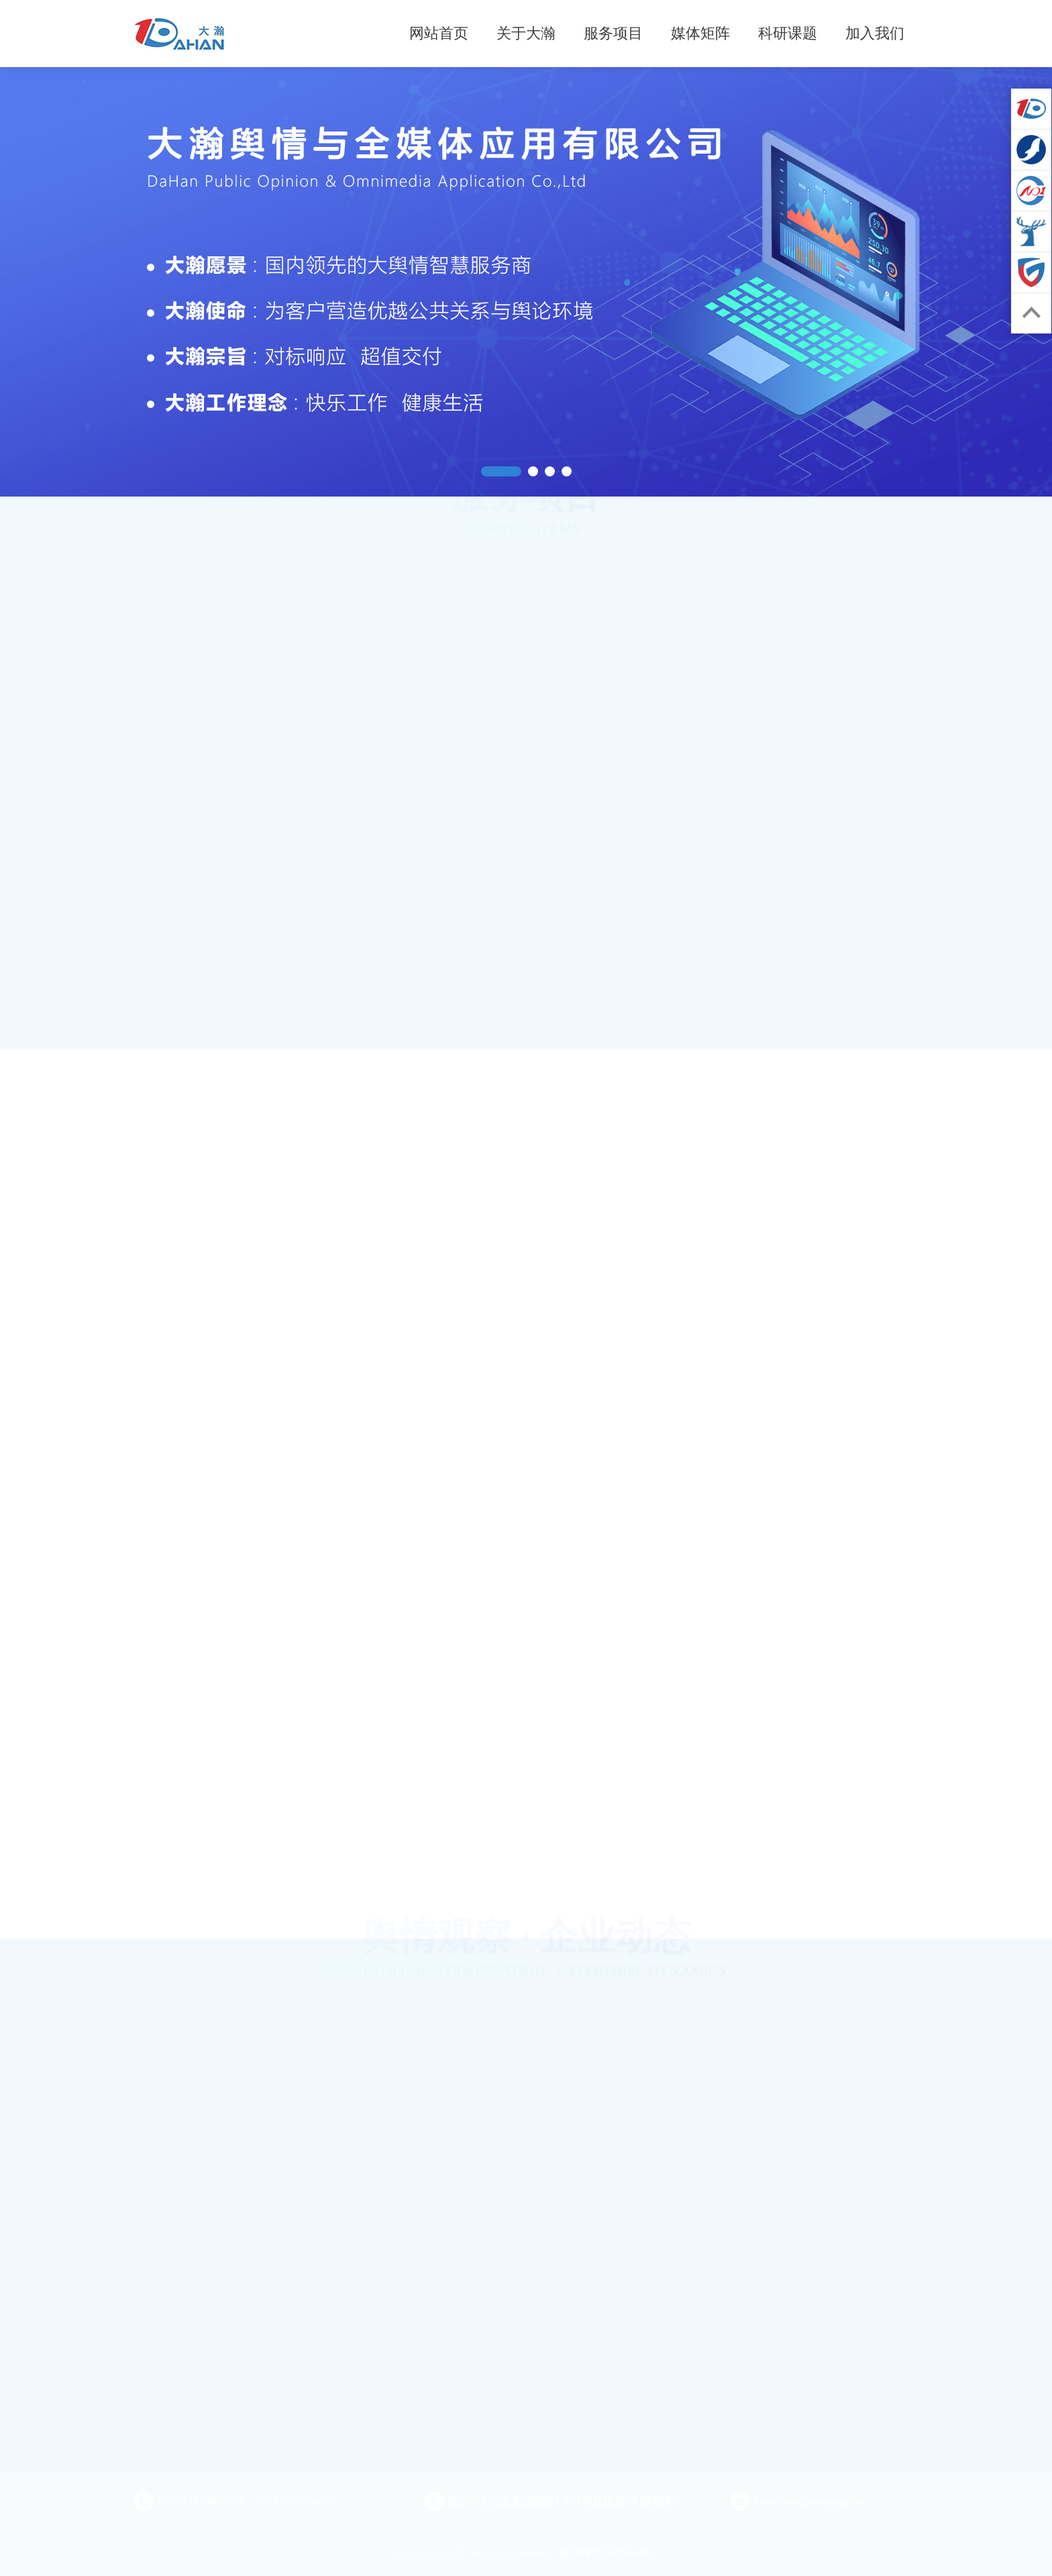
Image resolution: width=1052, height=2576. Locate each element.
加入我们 (874, 33)
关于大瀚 (526, 33)
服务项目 (613, 33)
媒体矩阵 (700, 33)
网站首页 (438, 33)
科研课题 (787, 33)
